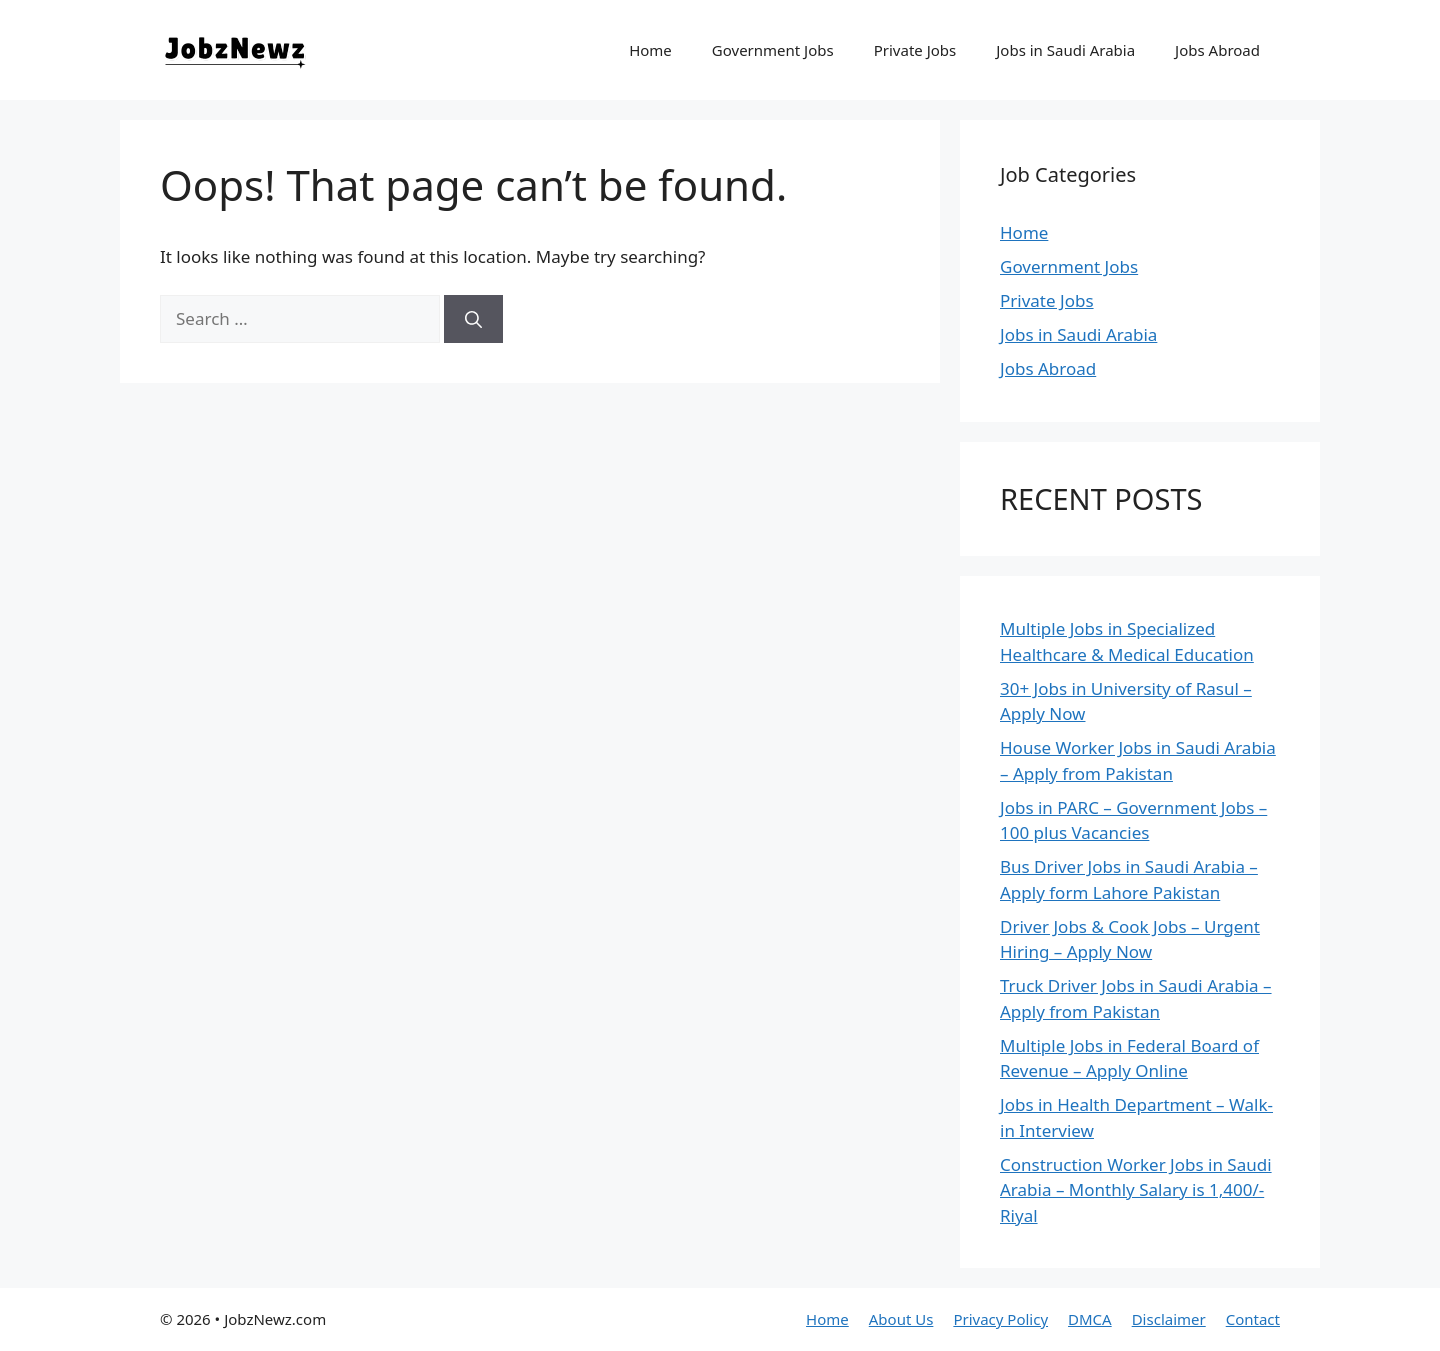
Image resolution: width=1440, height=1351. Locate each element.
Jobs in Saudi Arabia (1065, 50)
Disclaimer (1169, 1319)
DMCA (1090, 1319)
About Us (901, 1319)
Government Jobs (773, 50)
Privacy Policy (1000, 1319)
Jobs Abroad (1217, 50)
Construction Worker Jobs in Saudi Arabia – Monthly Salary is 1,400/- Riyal (1136, 1190)
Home (650, 50)
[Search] (473, 319)
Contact (1253, 1319)
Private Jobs (915, 50)
